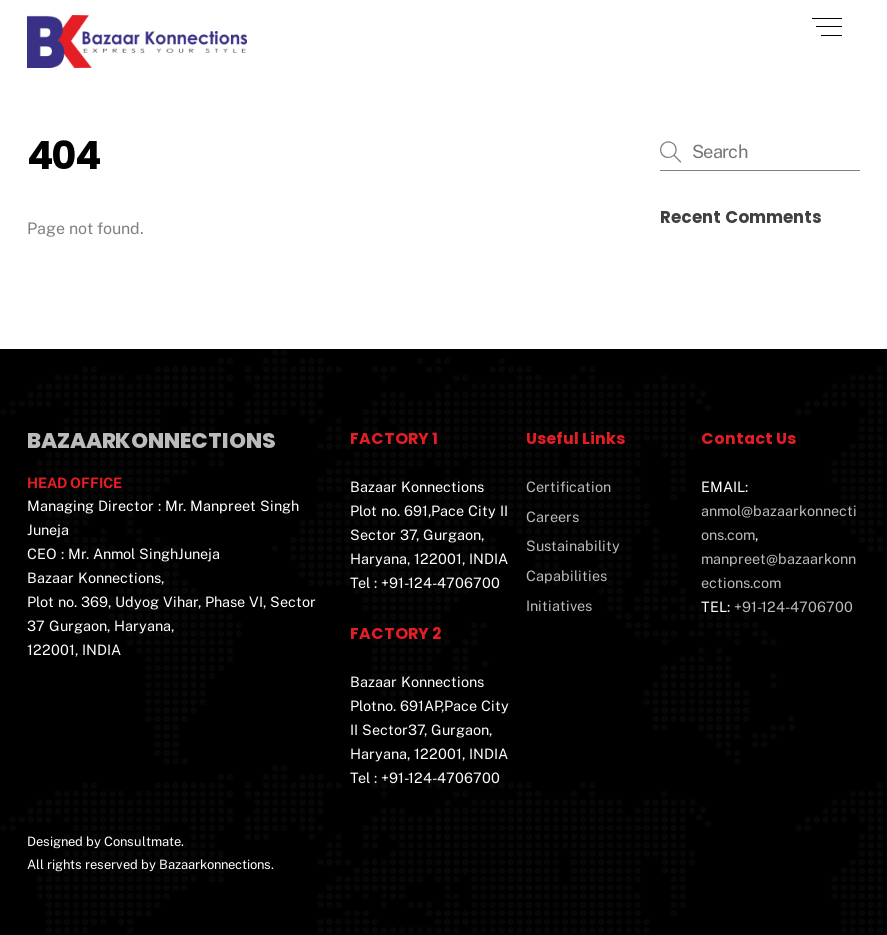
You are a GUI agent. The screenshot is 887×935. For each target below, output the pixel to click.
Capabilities (566, 575)
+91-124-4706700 (793, 606)
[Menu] (827, 27)
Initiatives (559, 605)
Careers (552, 516)
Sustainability (573, 545)
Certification (568, 486)
